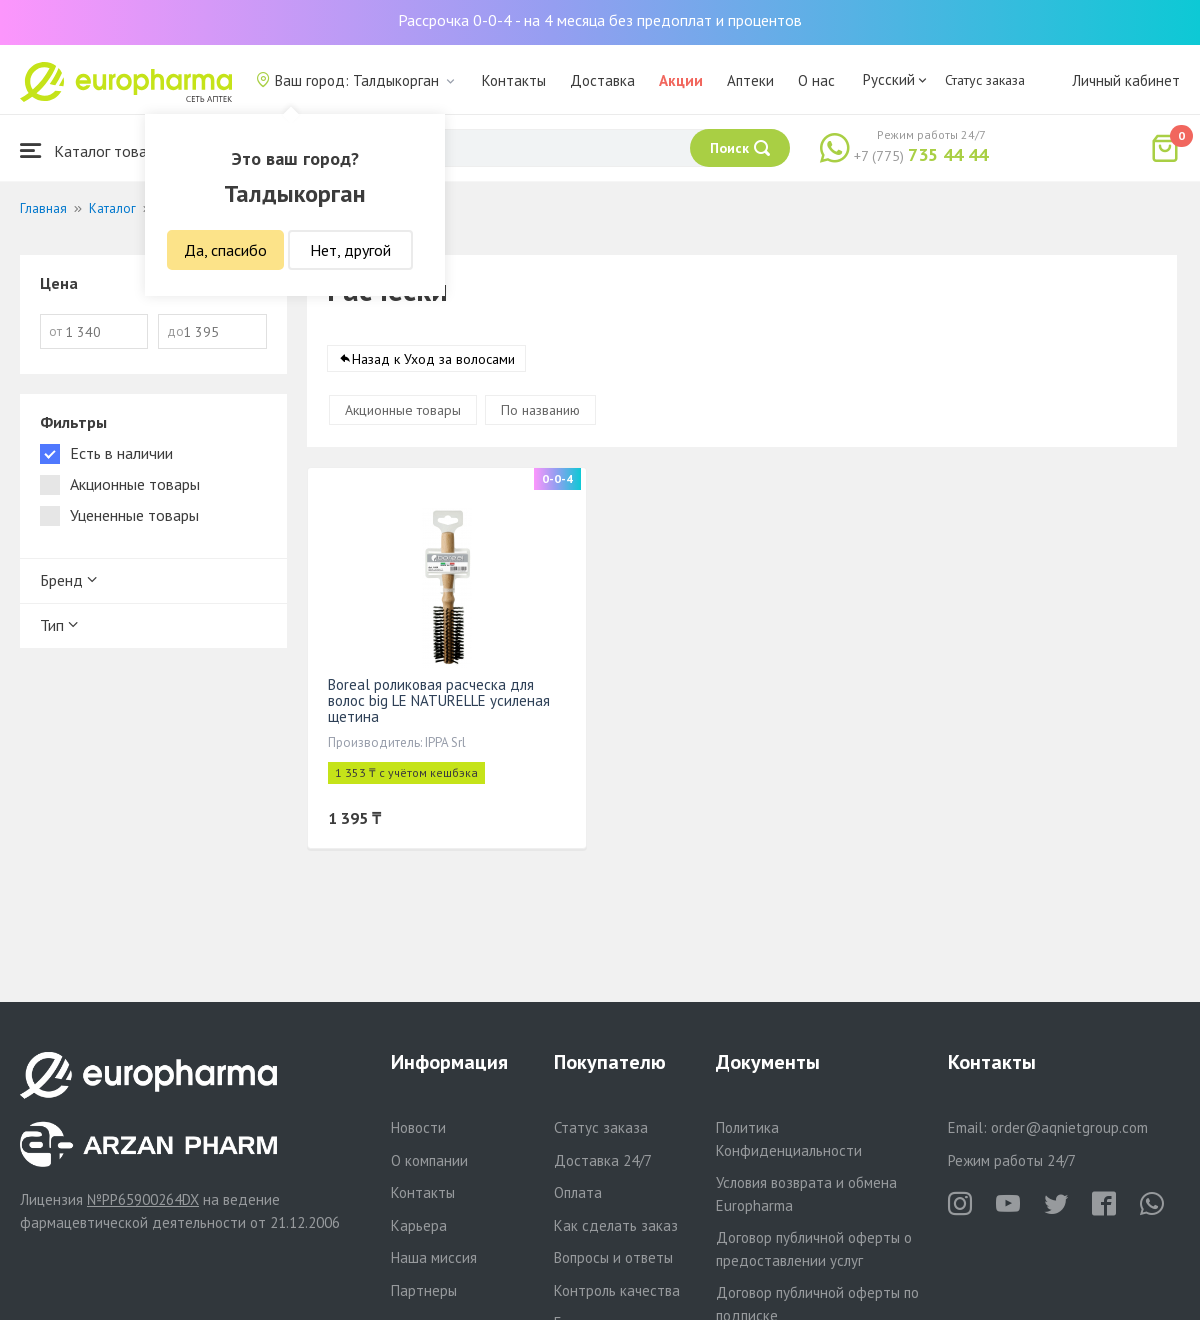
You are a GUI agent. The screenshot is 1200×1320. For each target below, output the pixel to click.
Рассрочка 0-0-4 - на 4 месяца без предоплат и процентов (600, 20)
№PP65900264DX (143, 1199)
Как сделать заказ (616, 1225)
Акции (681, 80)
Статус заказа (985, 80)
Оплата (578, 1192)
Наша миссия (434, 1257)
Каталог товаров (96, 150)
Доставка (602, 80)
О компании (429, 1160)
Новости (418, 1127)
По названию (540, 410)
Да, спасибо (225, 250)
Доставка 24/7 (603, 1160)
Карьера (419, 1225)
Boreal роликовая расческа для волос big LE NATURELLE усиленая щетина (439, 700)
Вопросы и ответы (613, 1257)
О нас (816, 80)
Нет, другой (350, 250)
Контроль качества (617, 1290)
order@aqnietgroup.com (1069, 1127)
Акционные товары (403, 410)
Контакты (514, 80)
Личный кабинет (1126, 80)
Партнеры (424, 1290)
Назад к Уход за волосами (433, 359)
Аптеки (750, 80)
